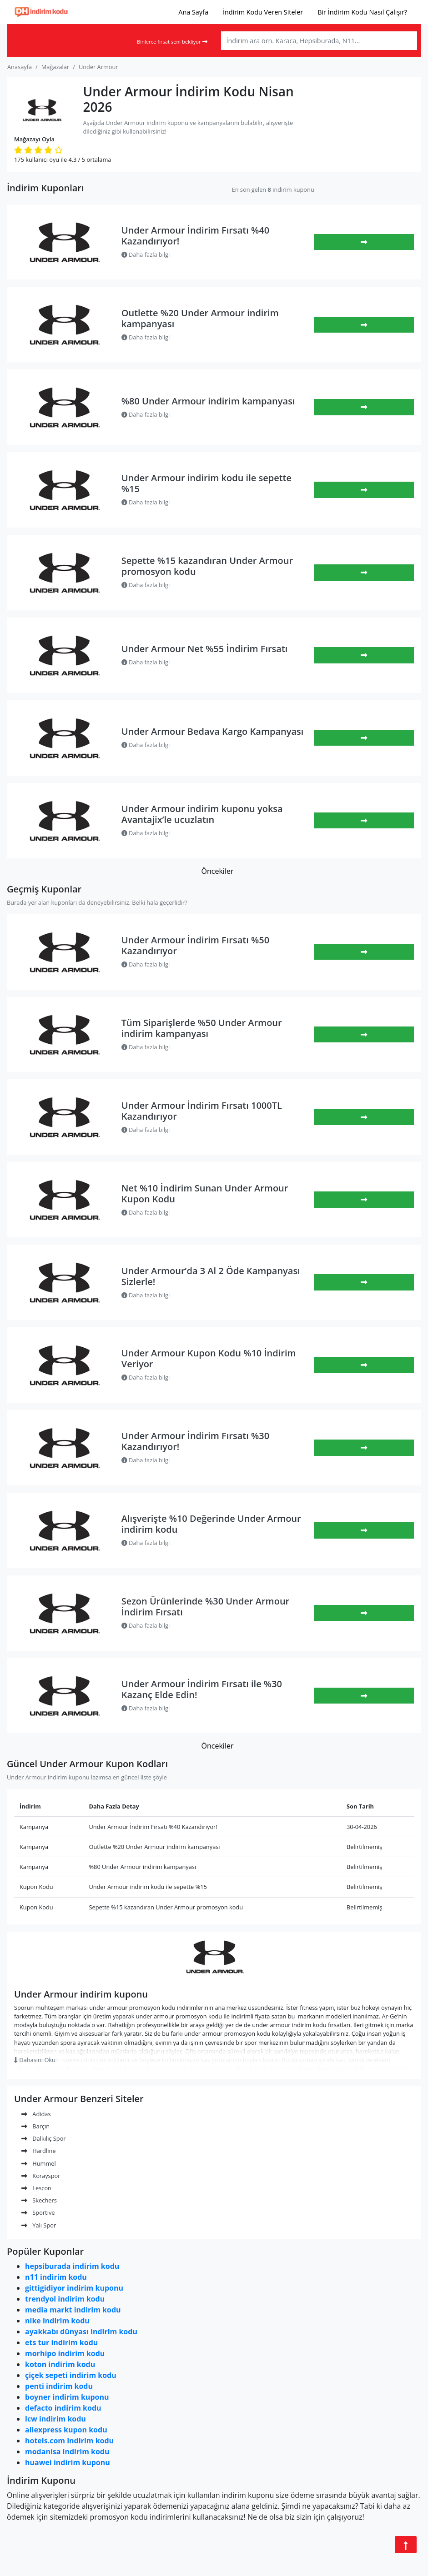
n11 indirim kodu (56, 2277)
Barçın (35, 2126)
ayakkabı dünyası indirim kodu (81, 2332)
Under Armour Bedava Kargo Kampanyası (212, 731)
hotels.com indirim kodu (69, 2441)
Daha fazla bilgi (145, 254)
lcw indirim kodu (55, 2419)
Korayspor (40, 2176)
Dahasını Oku (34, 2060)
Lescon (36, 2188)
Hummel (38, 2163)
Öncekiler (217, 871)
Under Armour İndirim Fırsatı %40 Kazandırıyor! (195, 235)
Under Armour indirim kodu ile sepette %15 (206, 483)
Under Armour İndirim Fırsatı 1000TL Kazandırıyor (201, 1110)
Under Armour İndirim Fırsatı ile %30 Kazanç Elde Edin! (201, 1689)
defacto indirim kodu (63, 2408)
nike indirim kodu (57, 2321)
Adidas (36, 2114)
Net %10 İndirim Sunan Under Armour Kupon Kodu (204, 1193)
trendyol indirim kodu (65, 2299)
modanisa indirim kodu (67, 2451)
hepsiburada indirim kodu (72, 2266)
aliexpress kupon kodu (66, 2430)
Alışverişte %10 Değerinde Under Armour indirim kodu (211, 1523)
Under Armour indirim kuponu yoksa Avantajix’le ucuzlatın (202, 814)
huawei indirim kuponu (67, 2462)
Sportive (38, 2212)
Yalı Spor (38, 2225)
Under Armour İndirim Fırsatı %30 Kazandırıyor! (195, 1441)
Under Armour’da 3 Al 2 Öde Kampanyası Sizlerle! (210, 1276)
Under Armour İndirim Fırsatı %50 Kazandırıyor (195, 945)
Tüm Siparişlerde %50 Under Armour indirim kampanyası (201, 1028)
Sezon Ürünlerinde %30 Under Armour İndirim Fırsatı (205, 1606)
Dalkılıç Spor (43, 2138)
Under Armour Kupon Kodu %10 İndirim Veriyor (208, 1358)
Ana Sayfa (193, 12)
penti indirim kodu (59, 2386)
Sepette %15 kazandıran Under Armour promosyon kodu (207, 566)
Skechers (39, 2200)
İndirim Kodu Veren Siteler (263, 12)
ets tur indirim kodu (61, 2342)
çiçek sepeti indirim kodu (70, 2375)
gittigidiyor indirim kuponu (74, 2288)
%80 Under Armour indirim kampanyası (208, 401)
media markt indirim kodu (73, 2310)
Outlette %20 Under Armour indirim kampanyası (200, 318)
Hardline (38, 2151)
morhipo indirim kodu (65, 2353)
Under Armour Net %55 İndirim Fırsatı (204, 649)
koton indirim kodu (60, 2364)
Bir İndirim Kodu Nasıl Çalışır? (362, 12)
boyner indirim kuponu (67, 2397)
